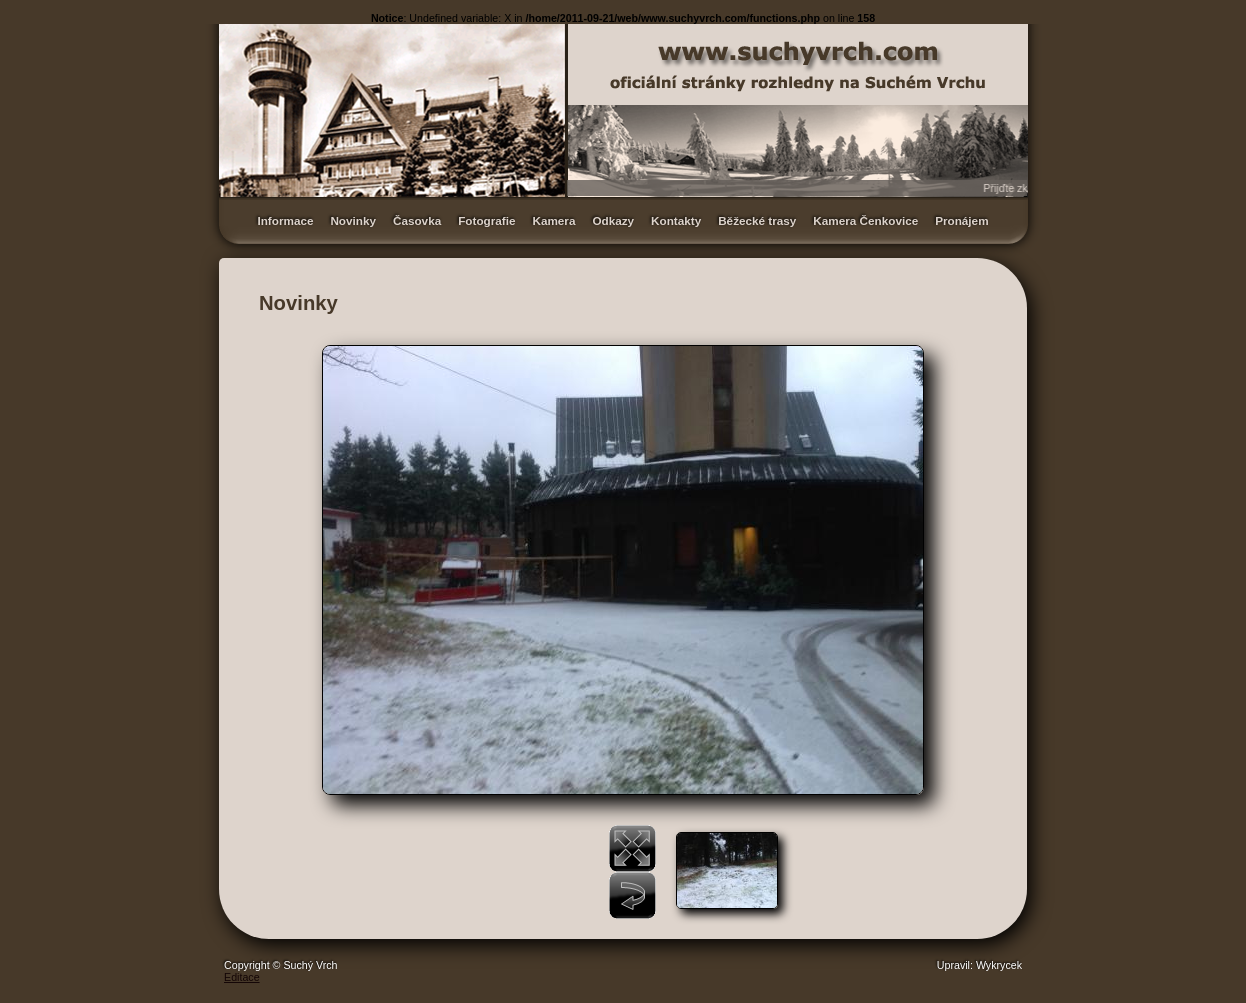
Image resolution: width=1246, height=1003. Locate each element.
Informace (285, 220)
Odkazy (613, 220)
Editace (242, 977)
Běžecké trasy (757, 220)
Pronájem (961, 220)
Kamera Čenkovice (865, 220)
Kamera (553, 220)
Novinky (353, 220)
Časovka (417, 220)
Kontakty (676, 220)
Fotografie (486, 220)
